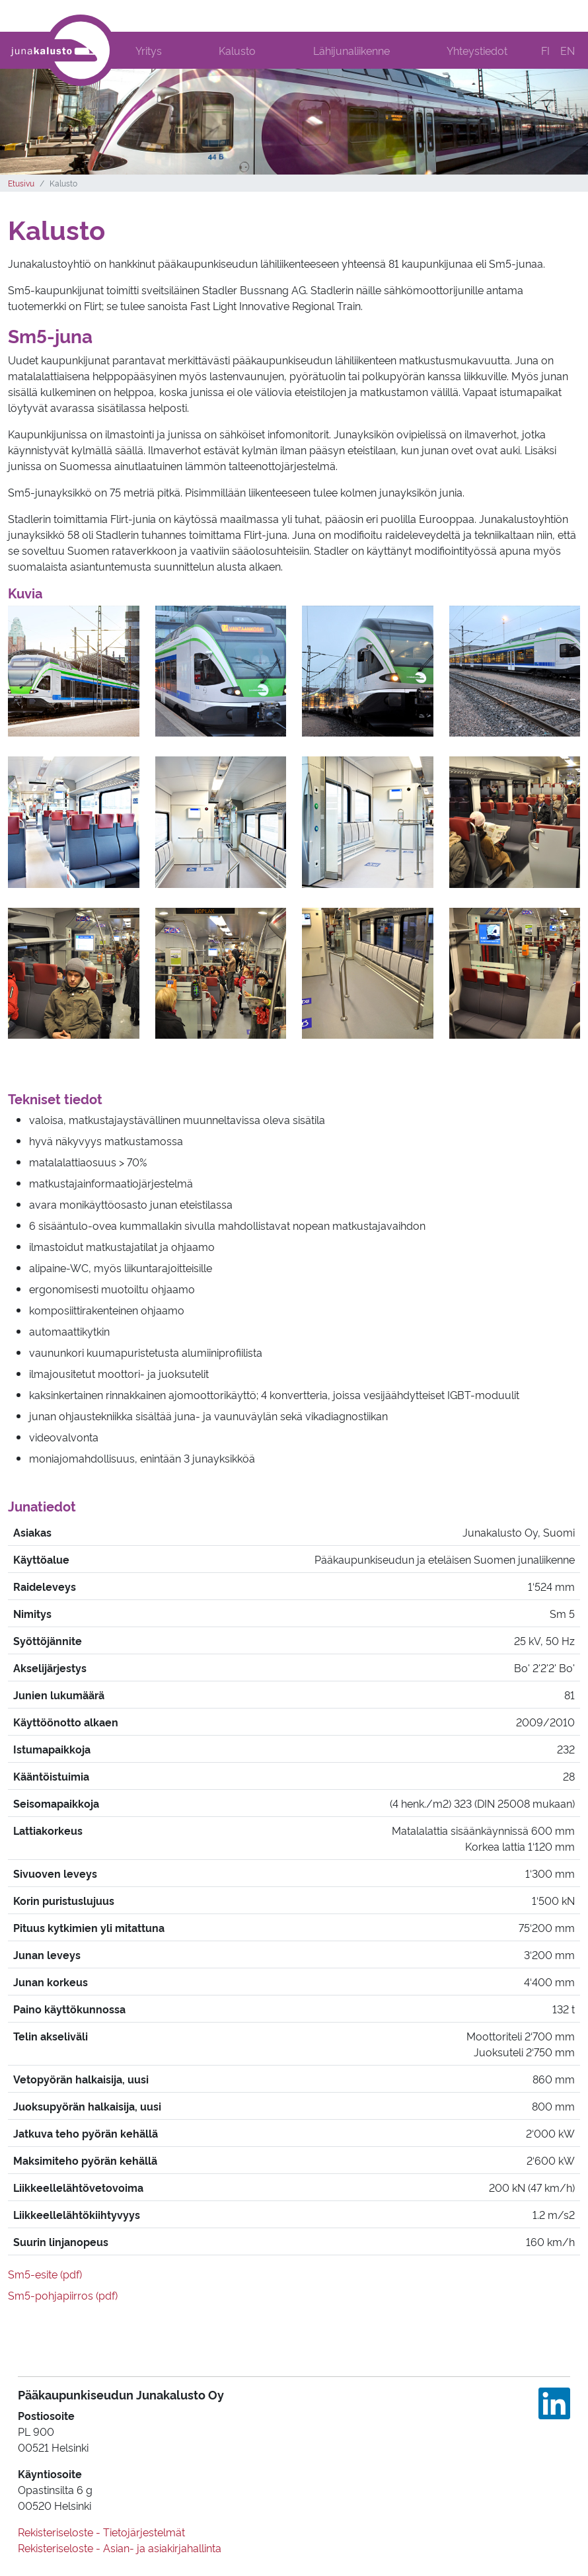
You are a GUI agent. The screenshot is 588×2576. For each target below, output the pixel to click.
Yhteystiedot (477, 50)
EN (567, 50)
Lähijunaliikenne (351, 50)
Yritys (148, 50)
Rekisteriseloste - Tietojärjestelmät (101, 2531)
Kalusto (237, 50)
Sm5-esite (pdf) (45, 2274)
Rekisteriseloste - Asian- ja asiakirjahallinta (119, 2547)
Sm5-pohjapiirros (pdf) (63, 2295)
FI (545, 50)
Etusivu (21, 182)
